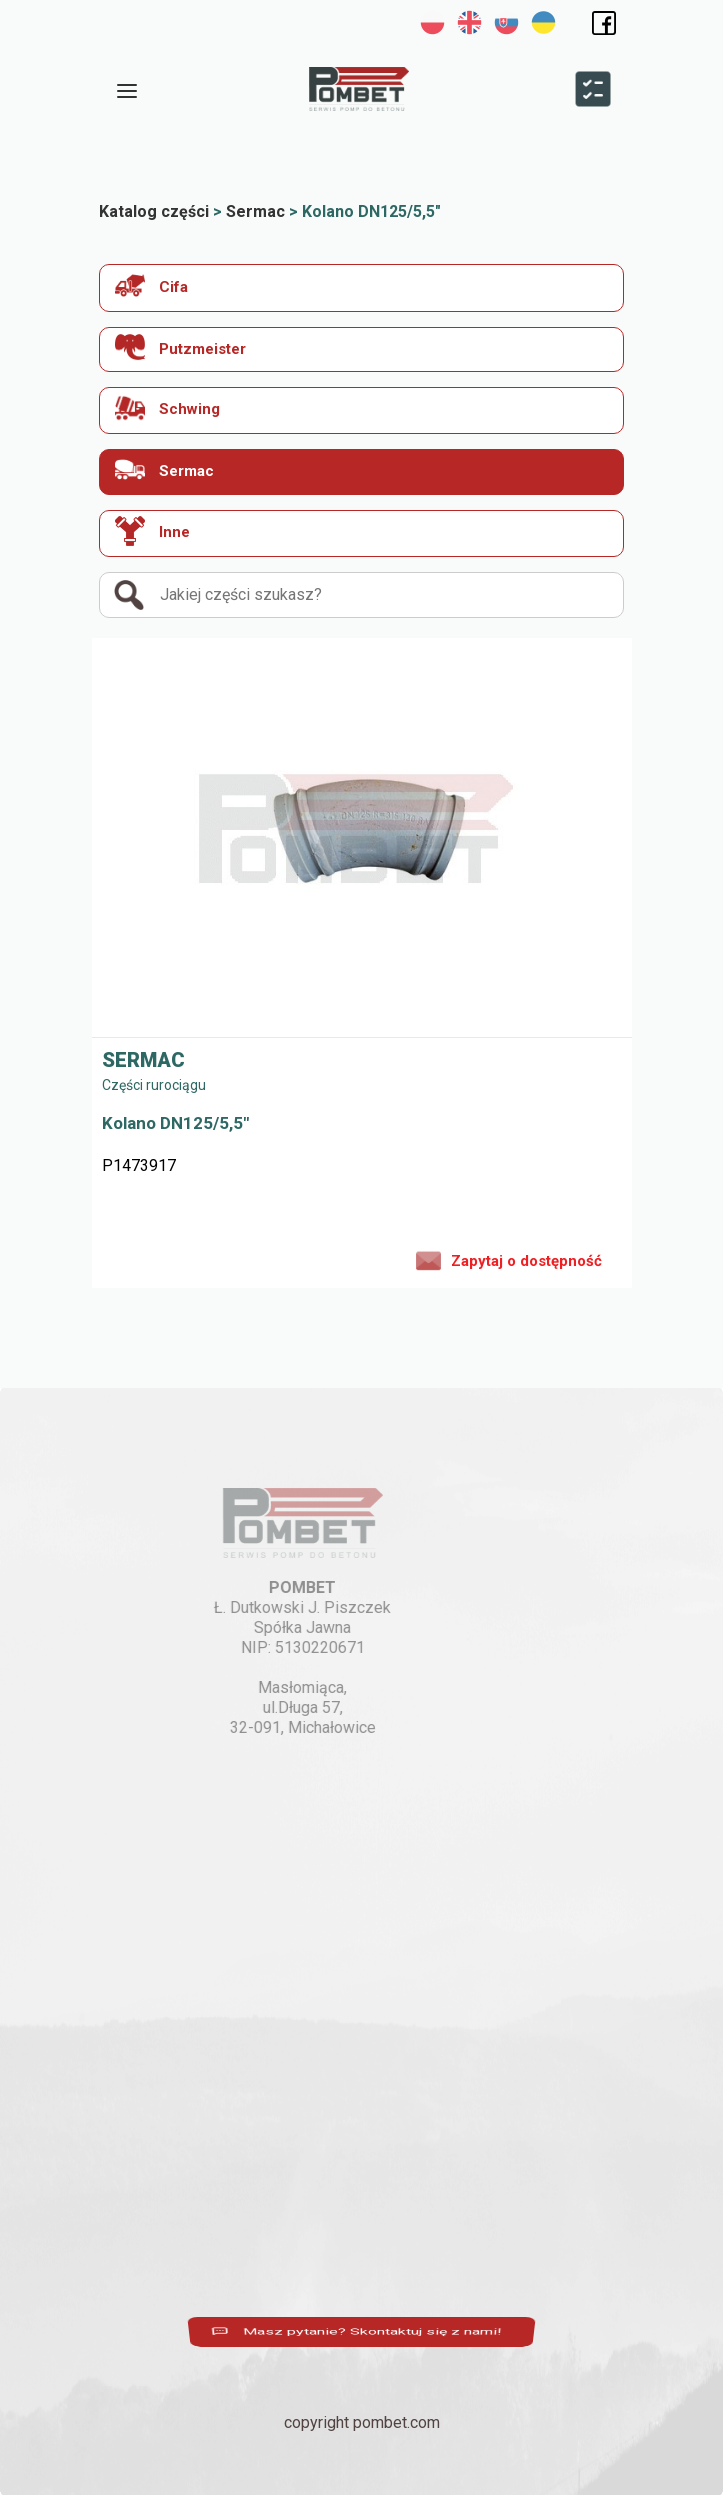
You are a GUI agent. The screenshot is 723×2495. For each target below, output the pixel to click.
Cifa (151, 285)
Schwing (167, 407)
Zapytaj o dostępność (509, 1259)
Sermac (164, 469)
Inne (152, 531)
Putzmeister (180, 347)
